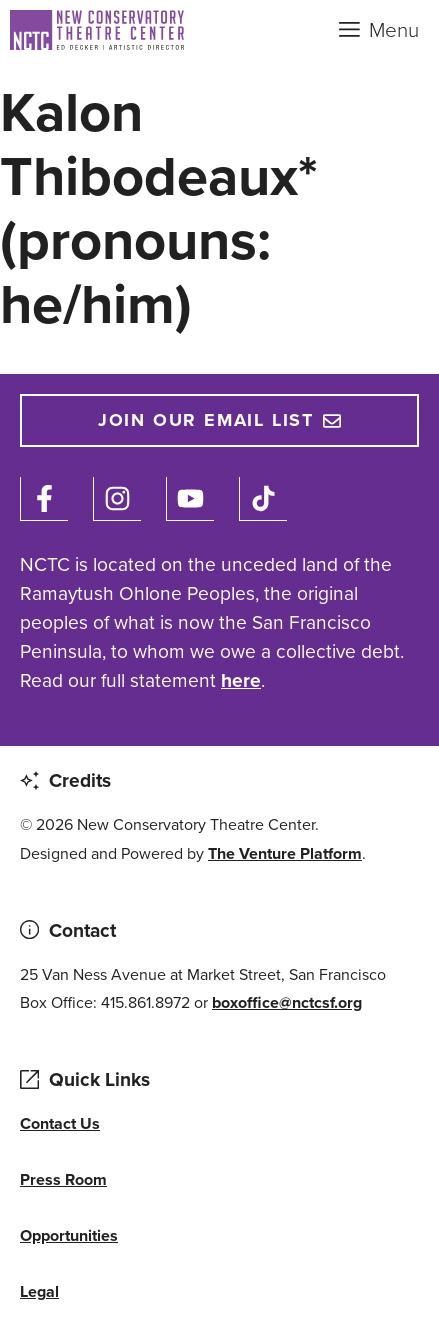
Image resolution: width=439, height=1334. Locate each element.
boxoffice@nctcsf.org (287, 1002)
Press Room (63, 1179)
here (241, 680)
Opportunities (69, 1235)
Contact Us (60, 1123)
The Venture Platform (285, 853)
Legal (39, 1291)
